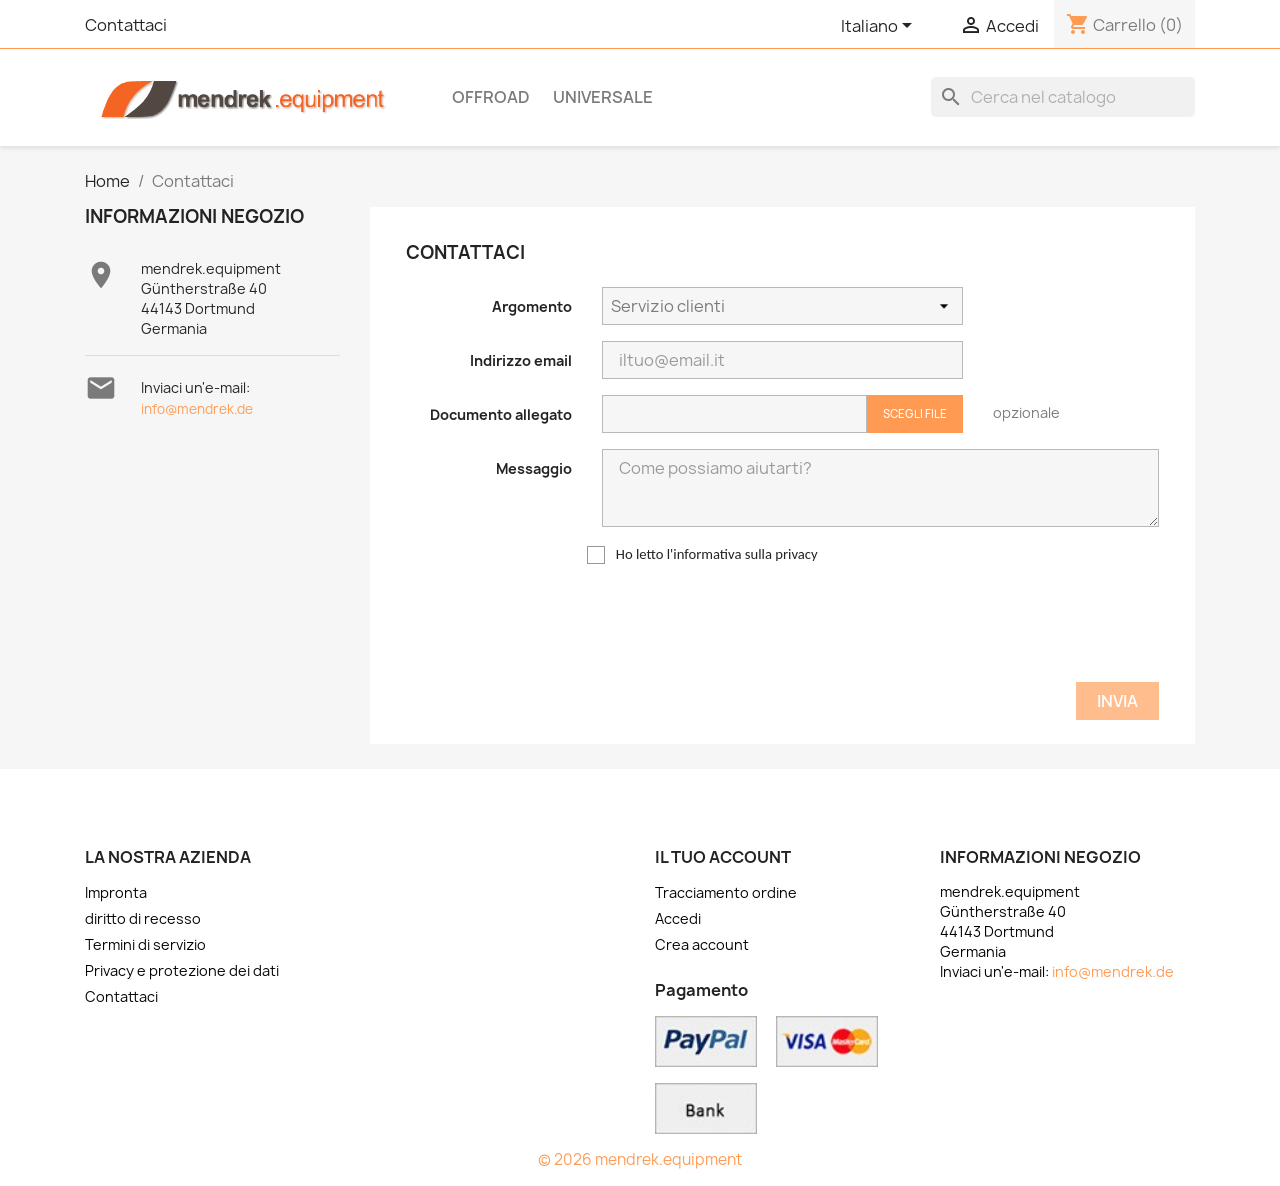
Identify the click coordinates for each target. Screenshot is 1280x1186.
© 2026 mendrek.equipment (640, 1159)
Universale (603, 97)
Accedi (678, 918)
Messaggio (534, 468)
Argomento (532, 306)
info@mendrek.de (197, 409)
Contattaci (126, 25)
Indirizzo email (521, 360)
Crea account (702, 944)
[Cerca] (1063, 97)
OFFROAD (491, 97)
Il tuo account (723, 857)
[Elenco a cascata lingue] (880, 27)
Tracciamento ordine (726, 892)
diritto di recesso (143, 918)
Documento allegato (501, 414)
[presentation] (1007, 627)
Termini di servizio (145, 944)
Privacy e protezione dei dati (182, 970)
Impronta (116, 892)
